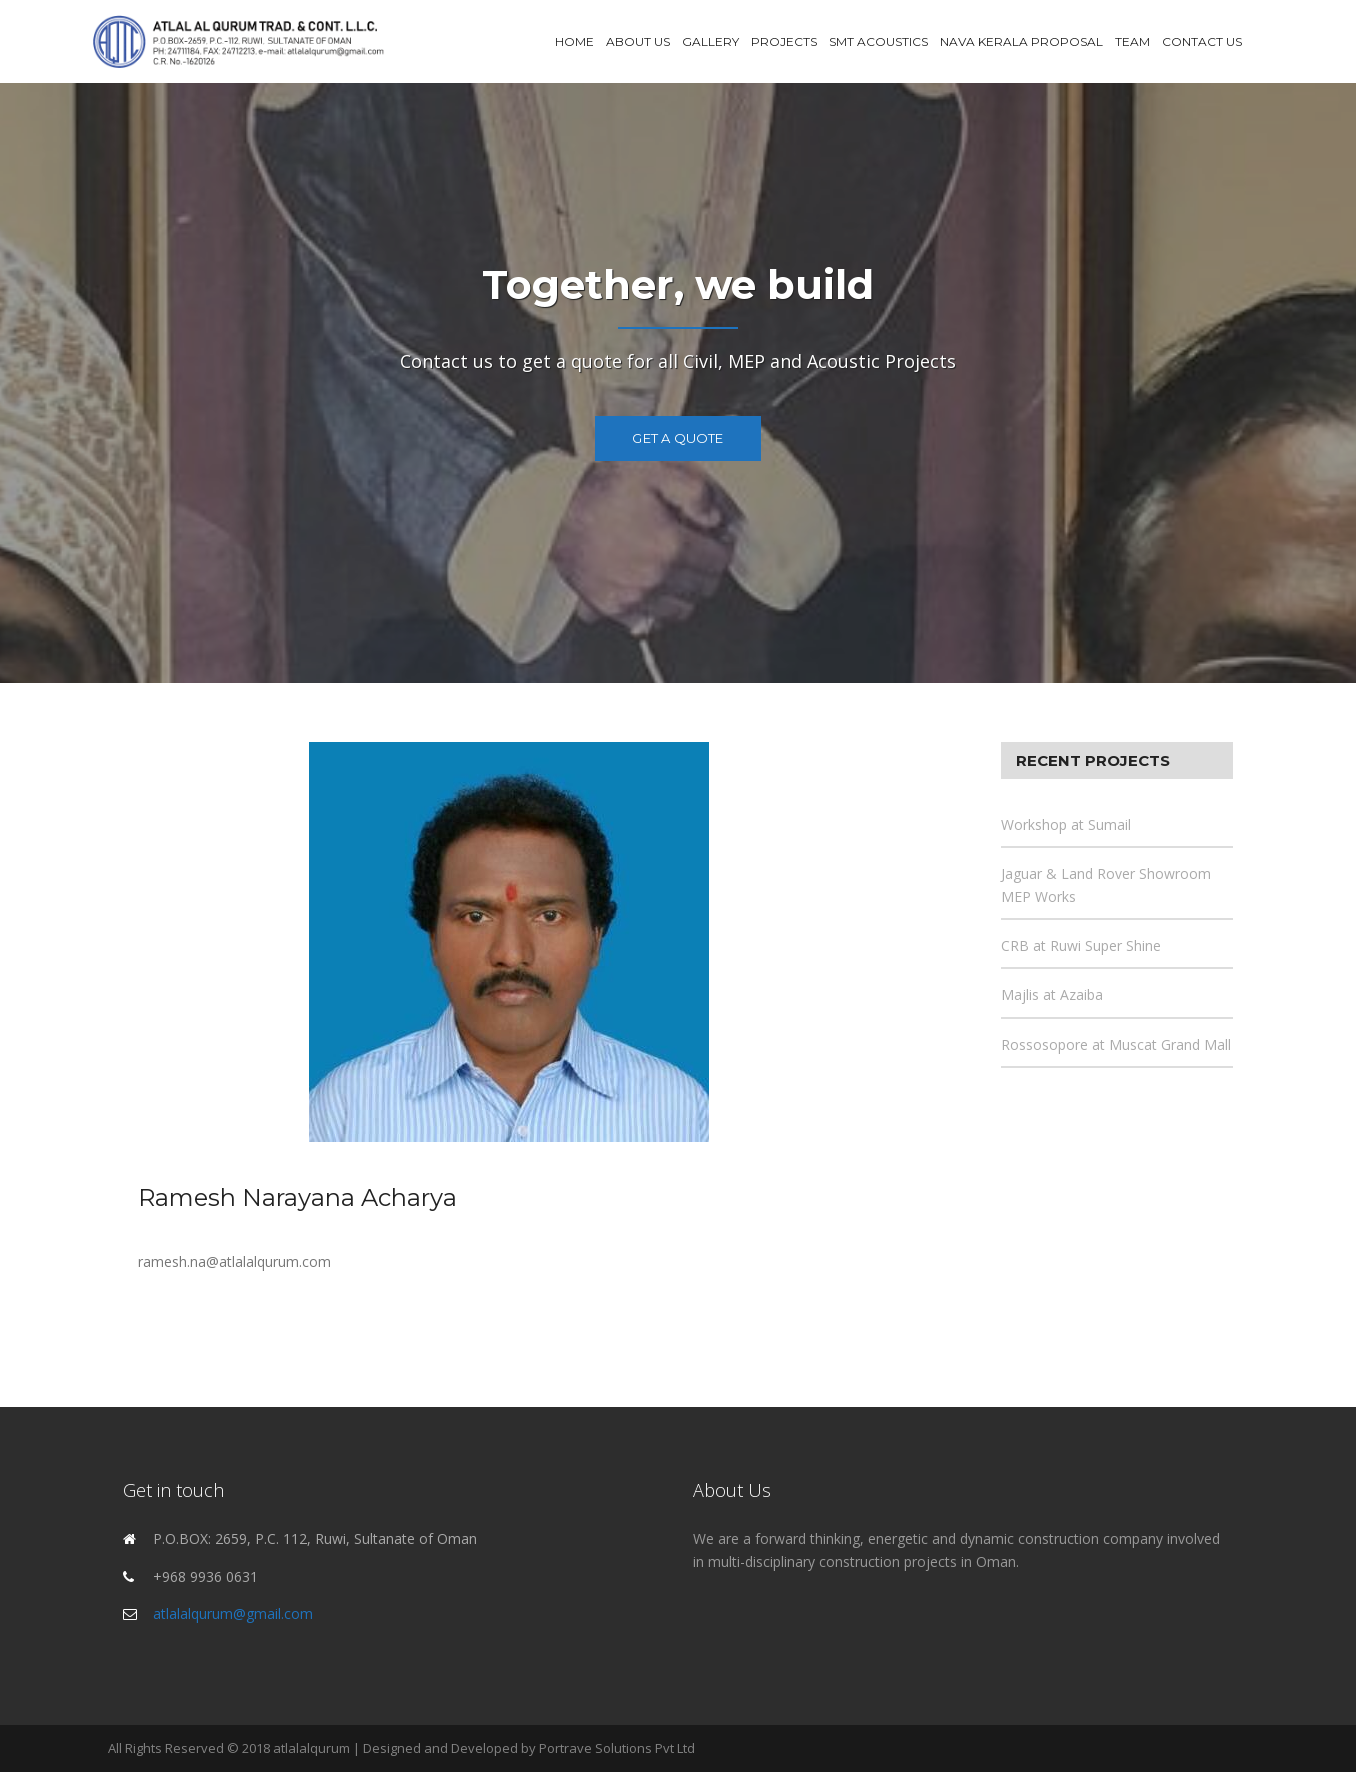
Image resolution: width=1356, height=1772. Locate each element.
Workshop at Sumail (1066, 824)
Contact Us (1202, 41)
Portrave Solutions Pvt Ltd (617, 1748)
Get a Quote (677, 438)
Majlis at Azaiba (1052, 994)
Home (574, 41)
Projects (784, 41)
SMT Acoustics (878, 41)
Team (1132, 41)
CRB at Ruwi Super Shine (1081, 945)
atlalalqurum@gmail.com (233, 1613)
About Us (638, 41)
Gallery (710, 41)
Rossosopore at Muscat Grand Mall (1116, 1044)
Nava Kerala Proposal (1021, 41)
